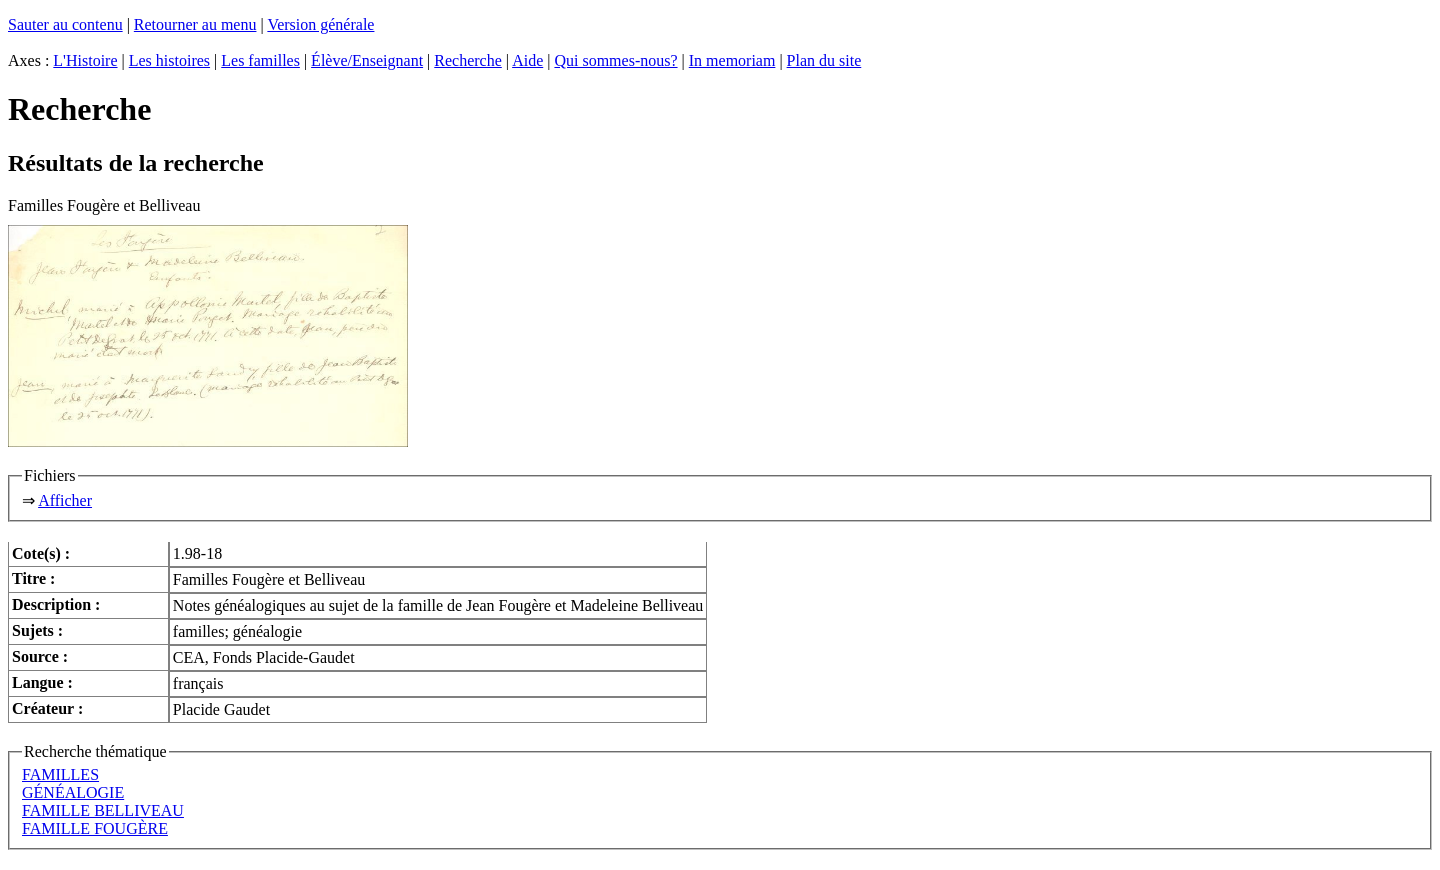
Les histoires (169, 60)
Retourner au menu (195, 24)
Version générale (320, 24)
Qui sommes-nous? (615, 60)
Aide (527, 60)
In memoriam (732, 60)
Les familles (260, 60)
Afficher (65, 500)
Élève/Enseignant (367, 60)
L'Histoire (85, 60)
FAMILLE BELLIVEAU (103, 810)
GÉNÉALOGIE (73, 792)
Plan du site (824, 60)
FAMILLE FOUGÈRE (95, 828)
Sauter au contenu (65, 24)
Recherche (468, 60)
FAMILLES (60, 774)
